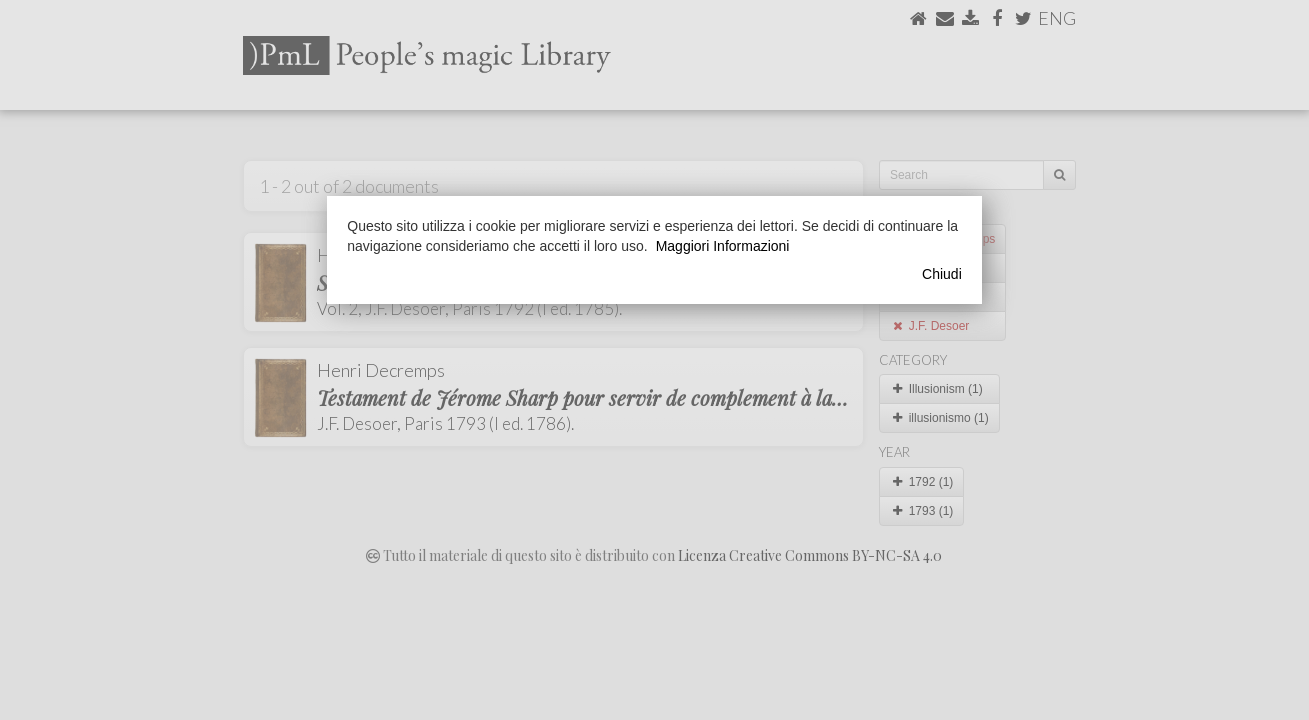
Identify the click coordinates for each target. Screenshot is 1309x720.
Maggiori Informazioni (723, 246)
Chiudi (942, 274)
